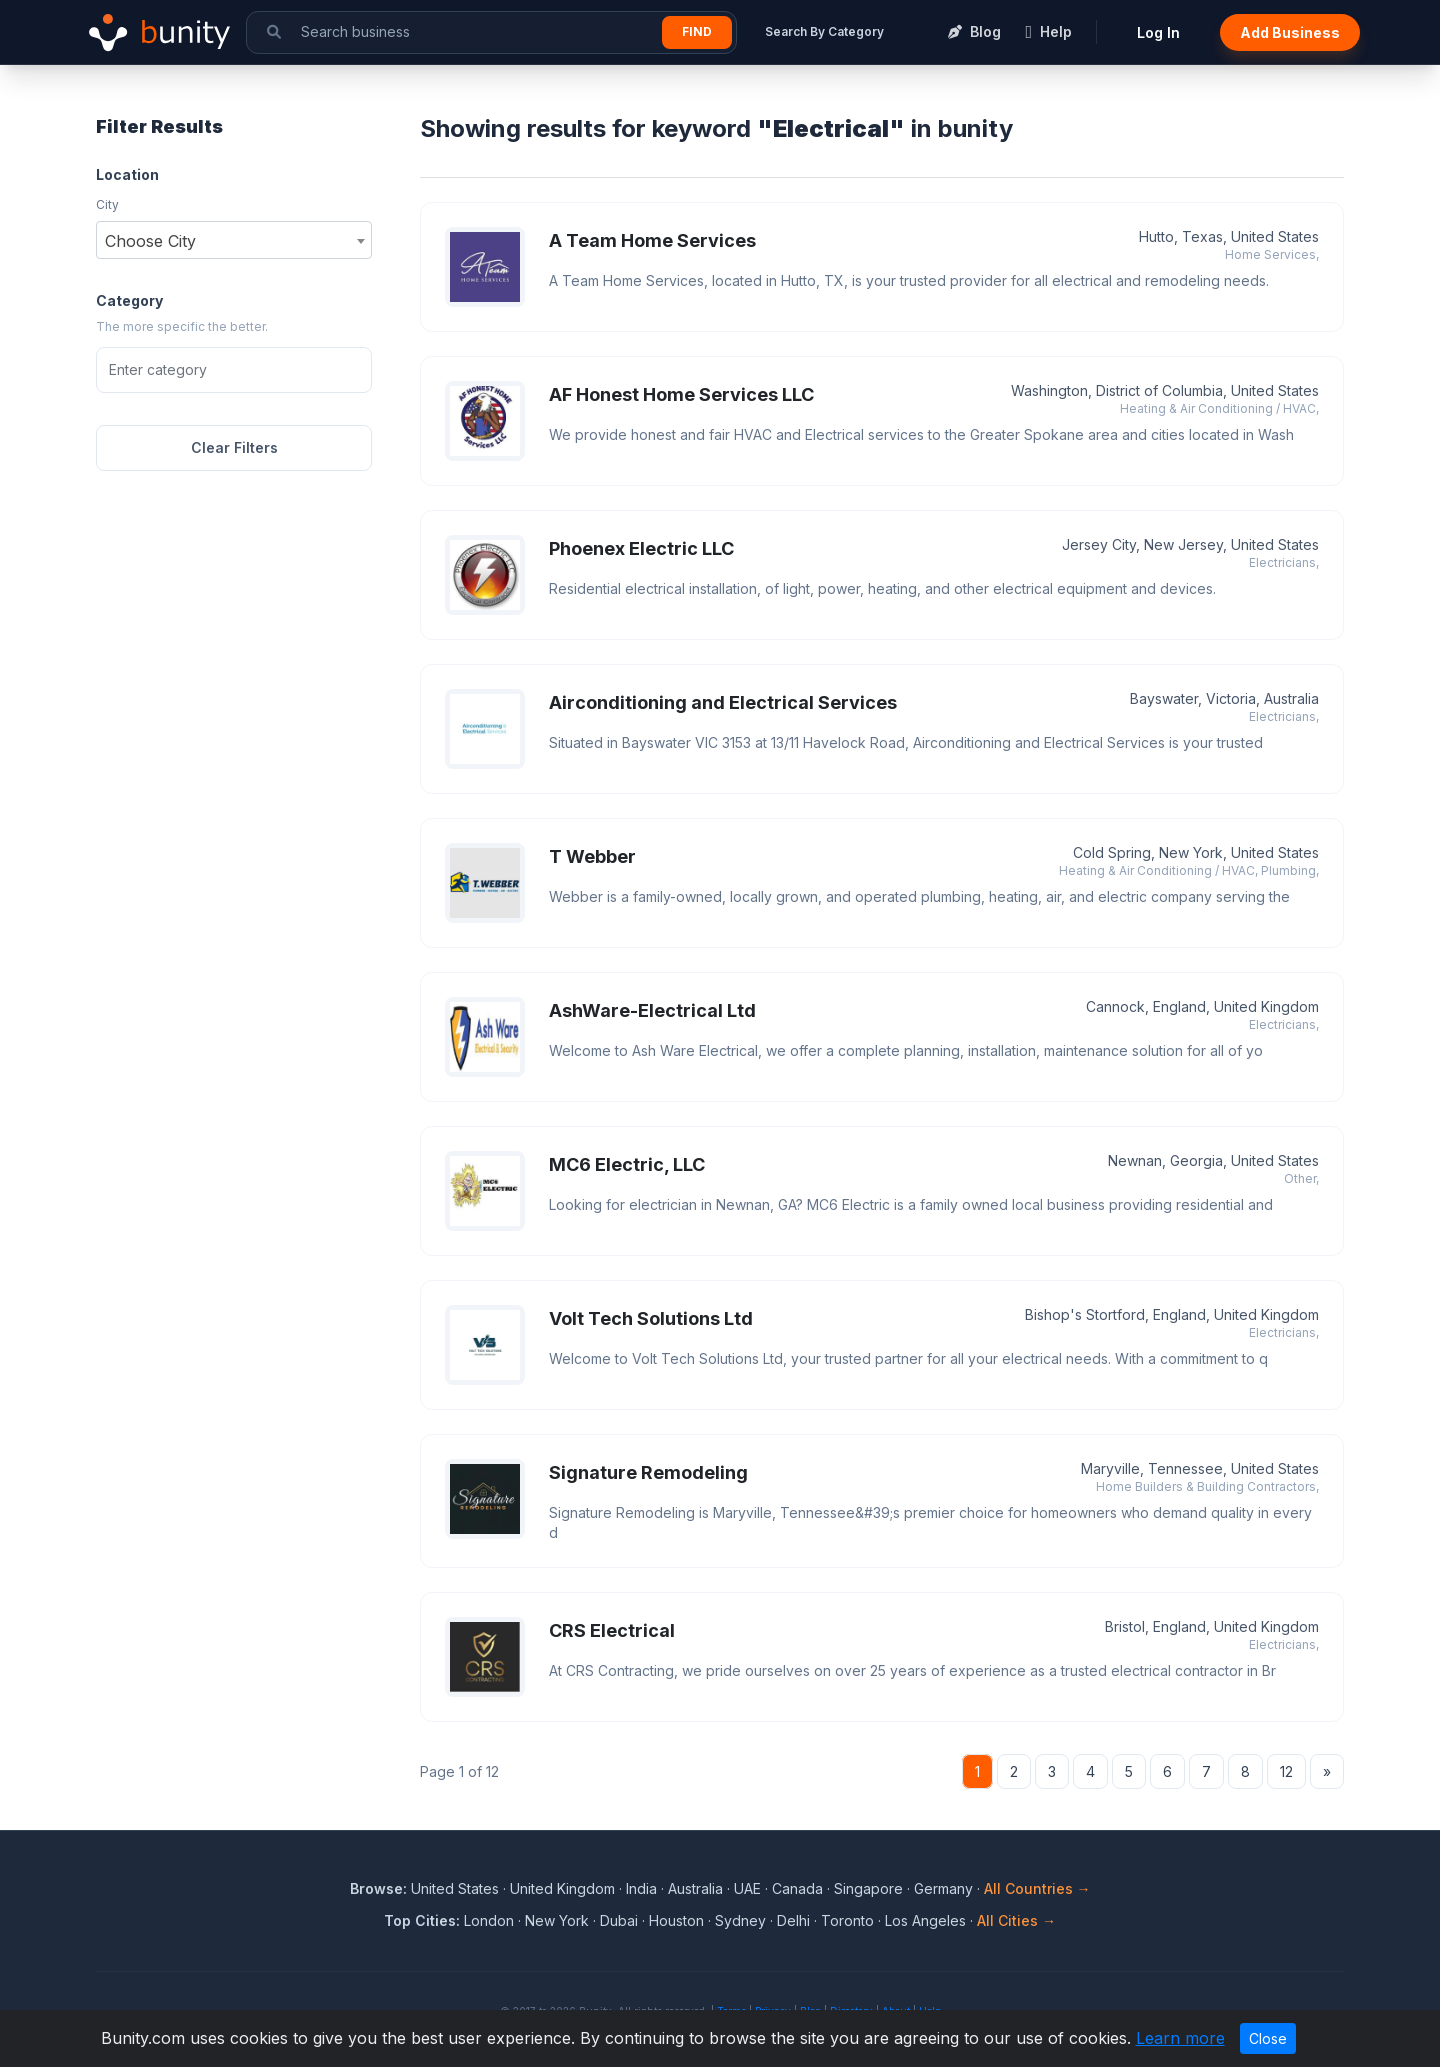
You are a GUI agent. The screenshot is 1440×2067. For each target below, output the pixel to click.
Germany (943, 1888)
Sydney (740, 1920)
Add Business (1290, 32)
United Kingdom (562, 1888)
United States (455, 1888)
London (489, 1920)
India (641, 1888)
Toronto (847, 1920)
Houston (676, 1920)
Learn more (1180, 2038)
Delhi (793, 1920)
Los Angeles (925, 1920)
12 (1286, 1771)
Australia (695, 1888)
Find (697, 31)
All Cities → (1016, 1920)
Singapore (868, 1888)
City (107, 204)
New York (557, 1920)
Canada (797, 1888)
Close (1268, 2038)
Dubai (619, 1920)
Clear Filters (234, 447)
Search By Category (824, 31)
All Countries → (1037, 1888)
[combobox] (234, 240)
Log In (1158, 32)
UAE (747, 1888)
